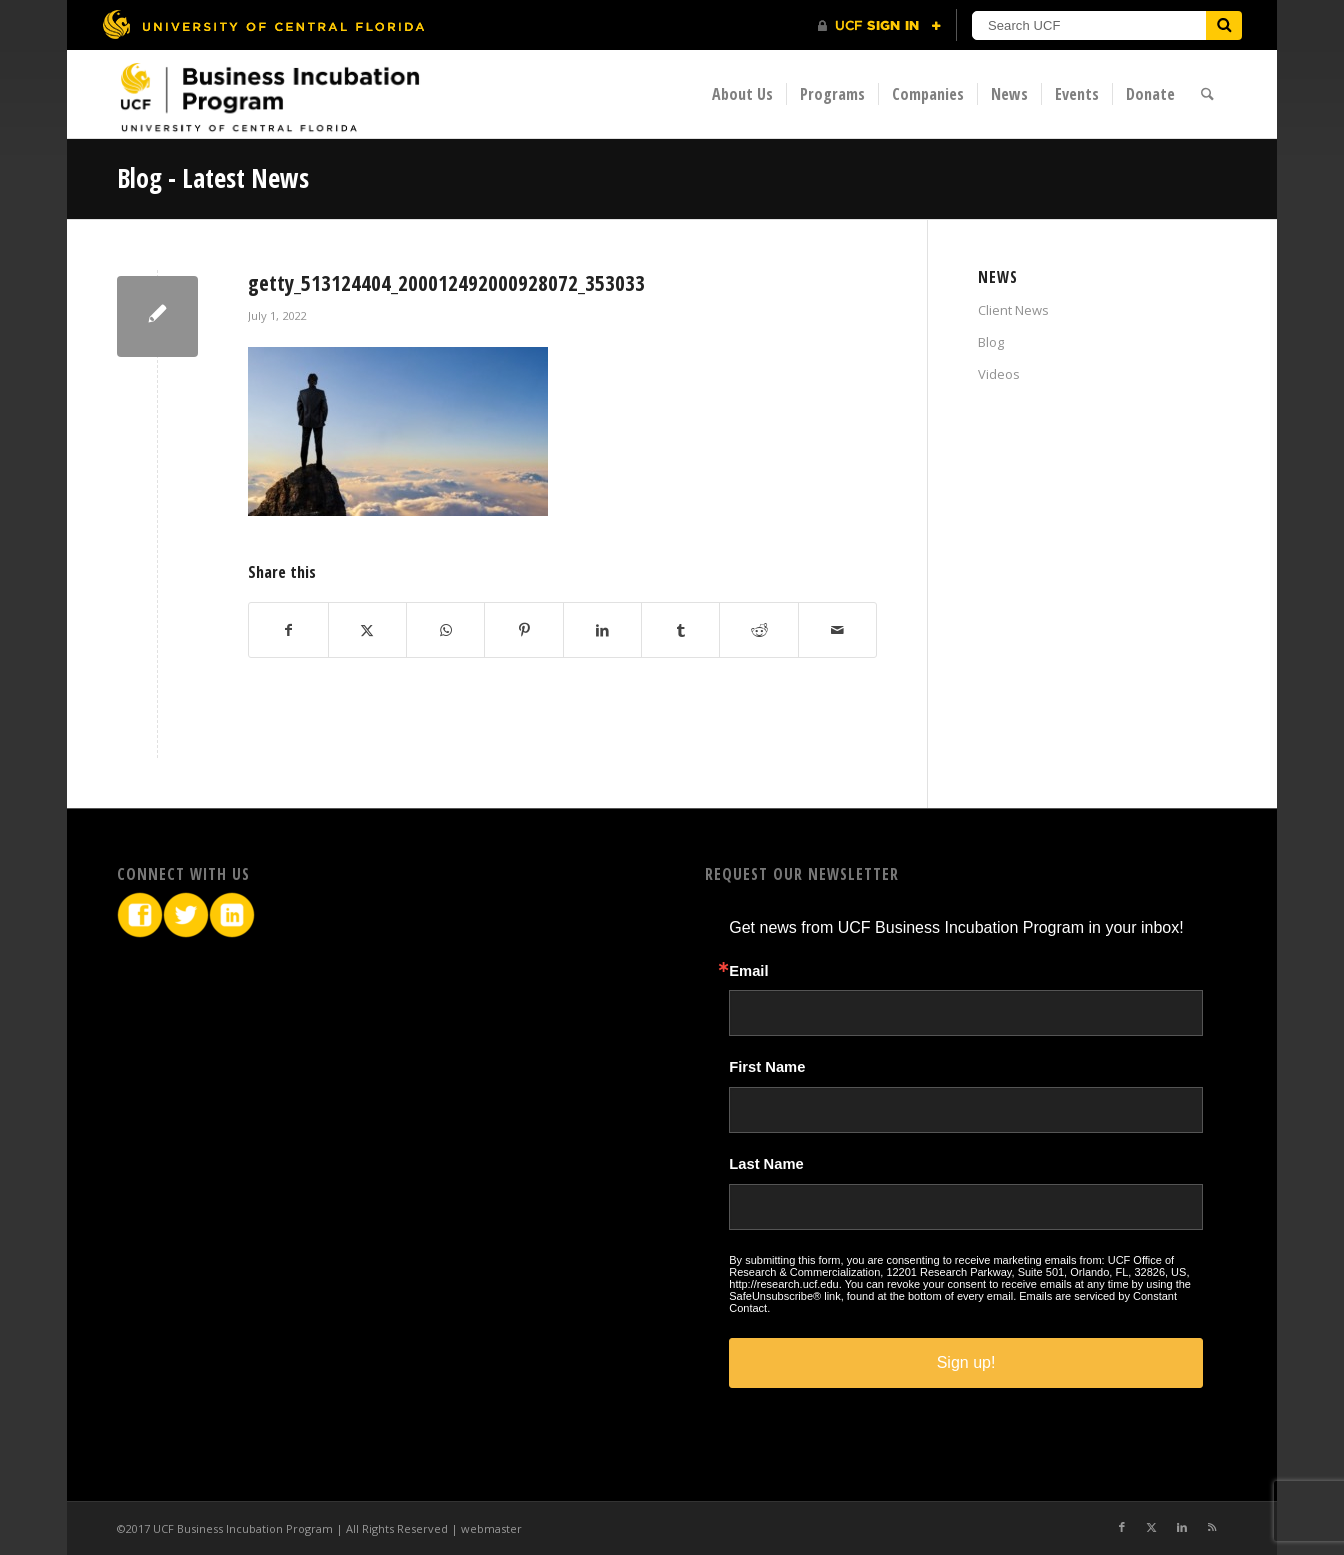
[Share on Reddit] (758, 630)
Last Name (766, 1164)
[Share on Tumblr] (680, 630)
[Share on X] (367, 630)
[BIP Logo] (269, 96)
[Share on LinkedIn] (602, 630)
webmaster (491, 1528)
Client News (1013, 310)
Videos (999, 374)
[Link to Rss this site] (1212, 1527)
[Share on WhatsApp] (445, 630)
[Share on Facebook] (288, 630)
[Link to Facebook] (1122, 1527)
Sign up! (966, 1362)
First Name (767, 1067)
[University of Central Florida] (263, 24)
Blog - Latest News (213, 178)
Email (748, 971)
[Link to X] (1152, 1527)
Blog (991, 342)
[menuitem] (742, 94)
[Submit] (1224, 25)
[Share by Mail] (837, 630)
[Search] (1207, 94)
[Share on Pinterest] (523, 630)
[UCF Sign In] (879, 26)
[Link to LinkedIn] (1182, 1527)
